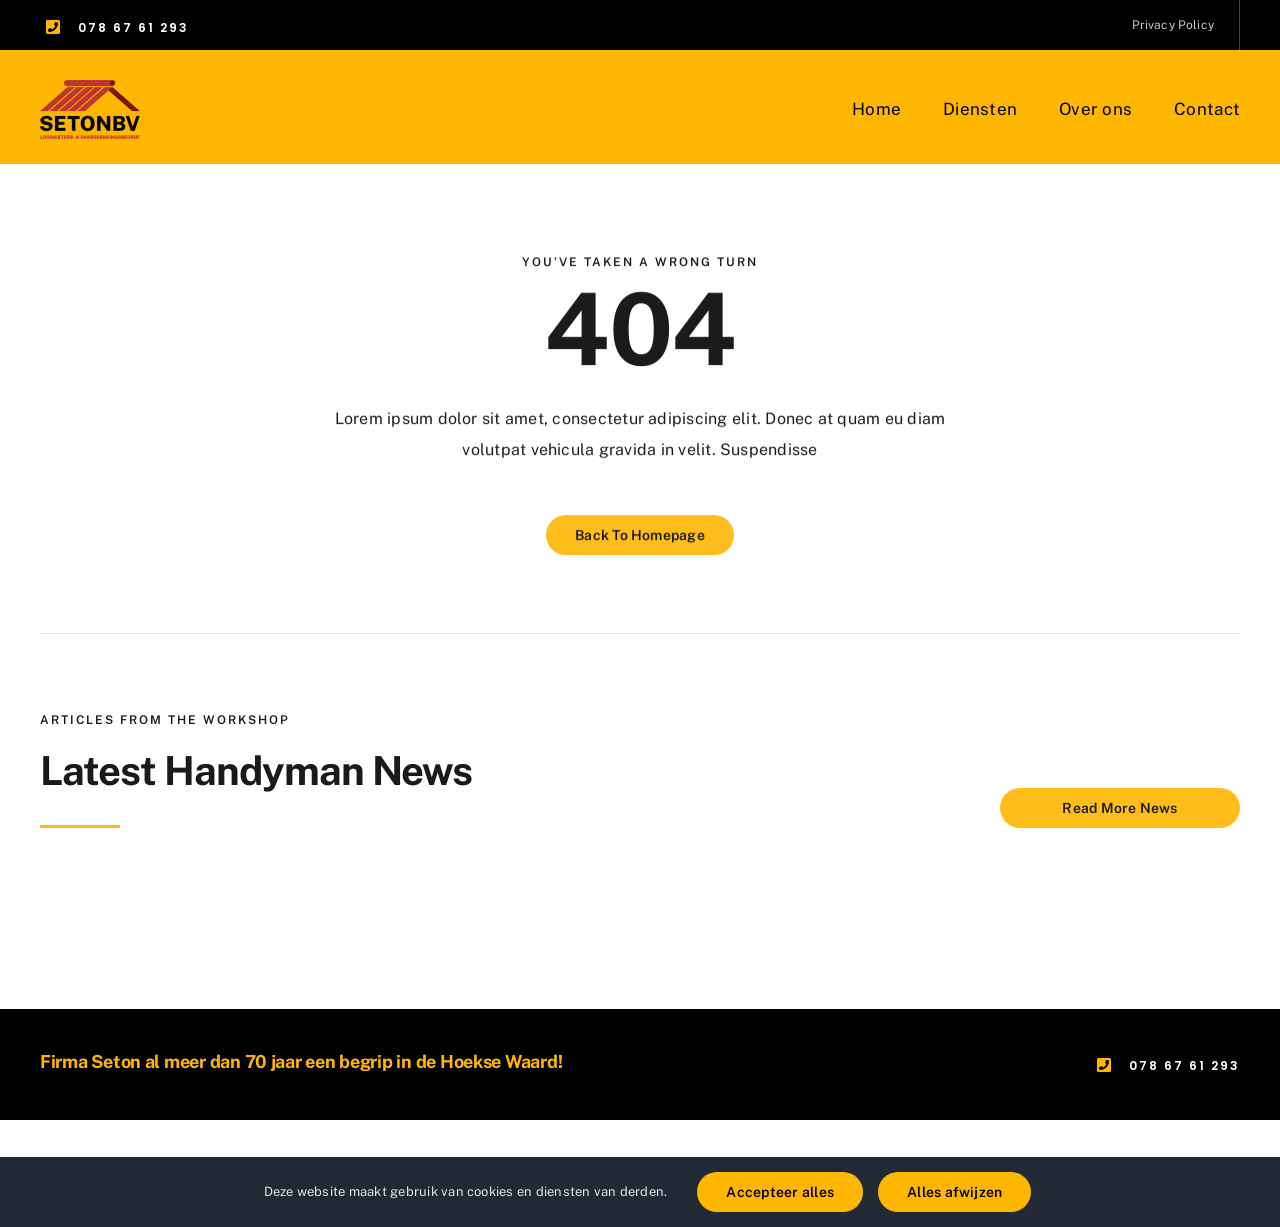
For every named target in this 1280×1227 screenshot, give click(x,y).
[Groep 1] (90, 87)
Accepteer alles (780, 1192)
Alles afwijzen (954, 1192)
